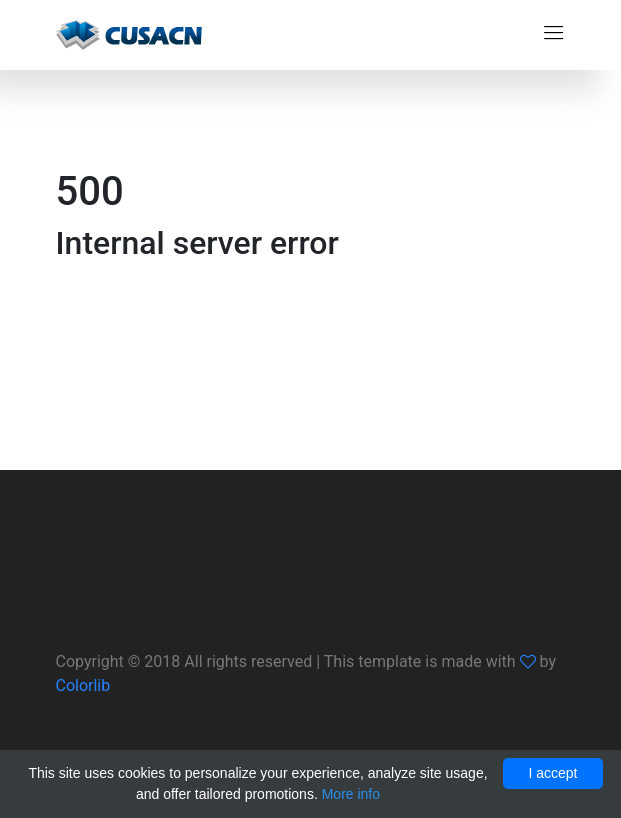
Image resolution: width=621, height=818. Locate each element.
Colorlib (83, 685)
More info (351, 794)
